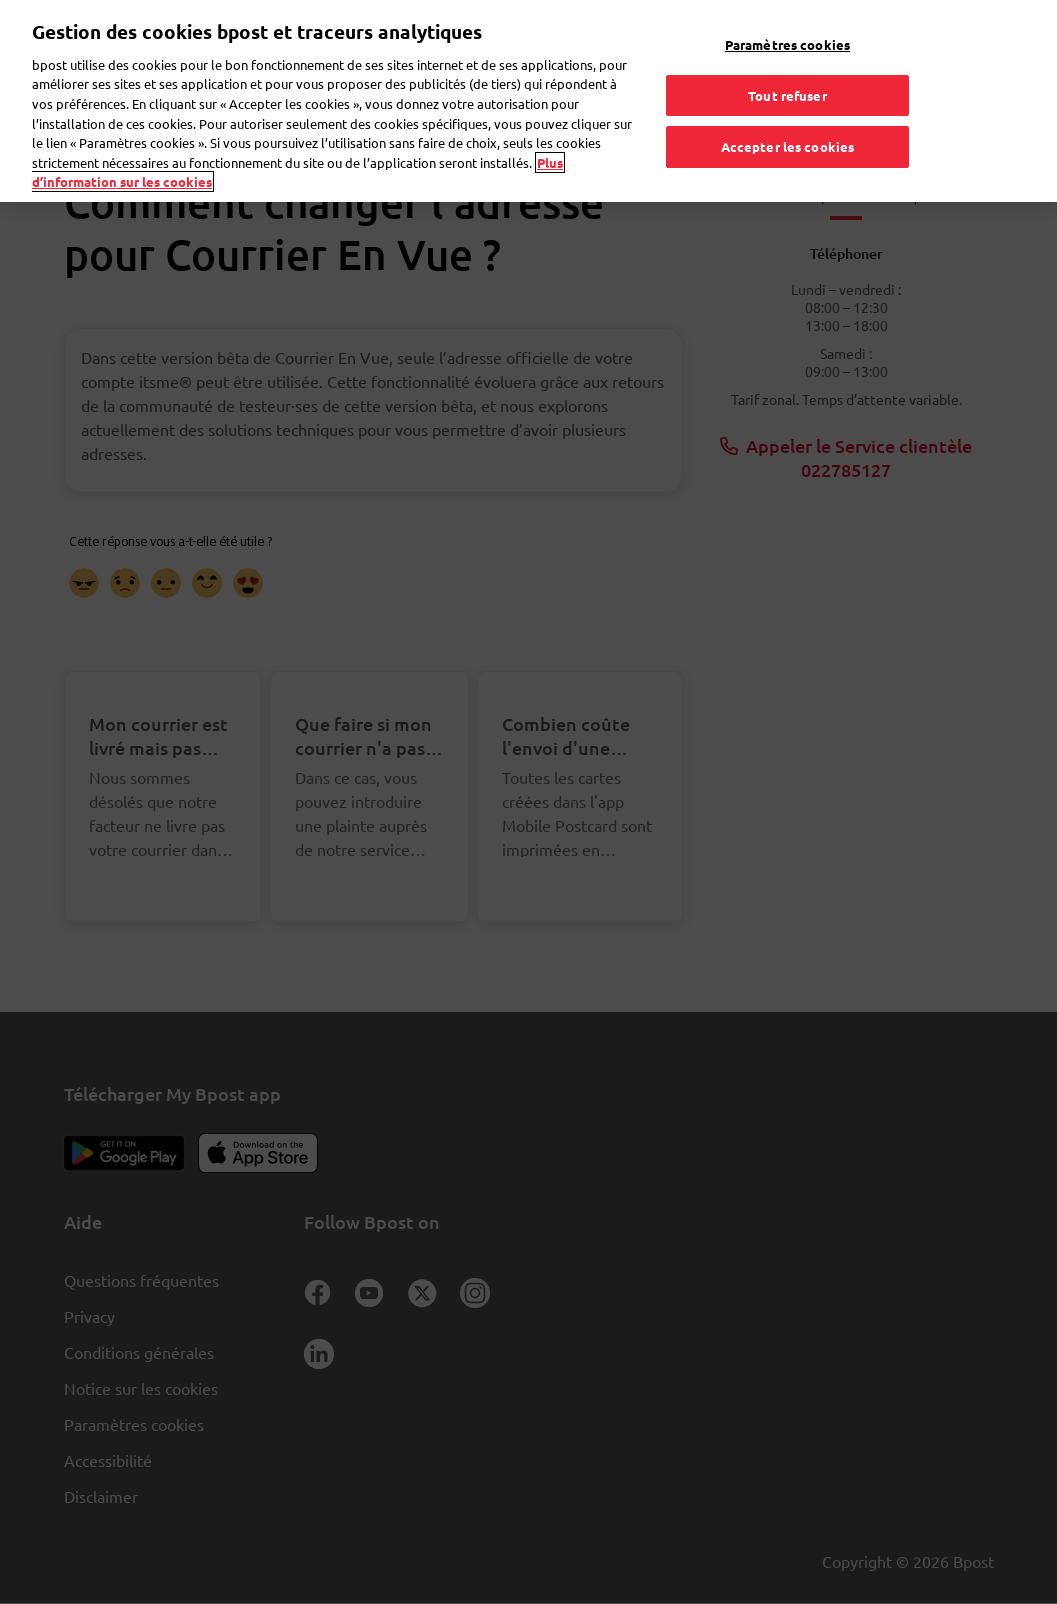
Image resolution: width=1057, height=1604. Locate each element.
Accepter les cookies (788, 117)
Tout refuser (787, 65)
